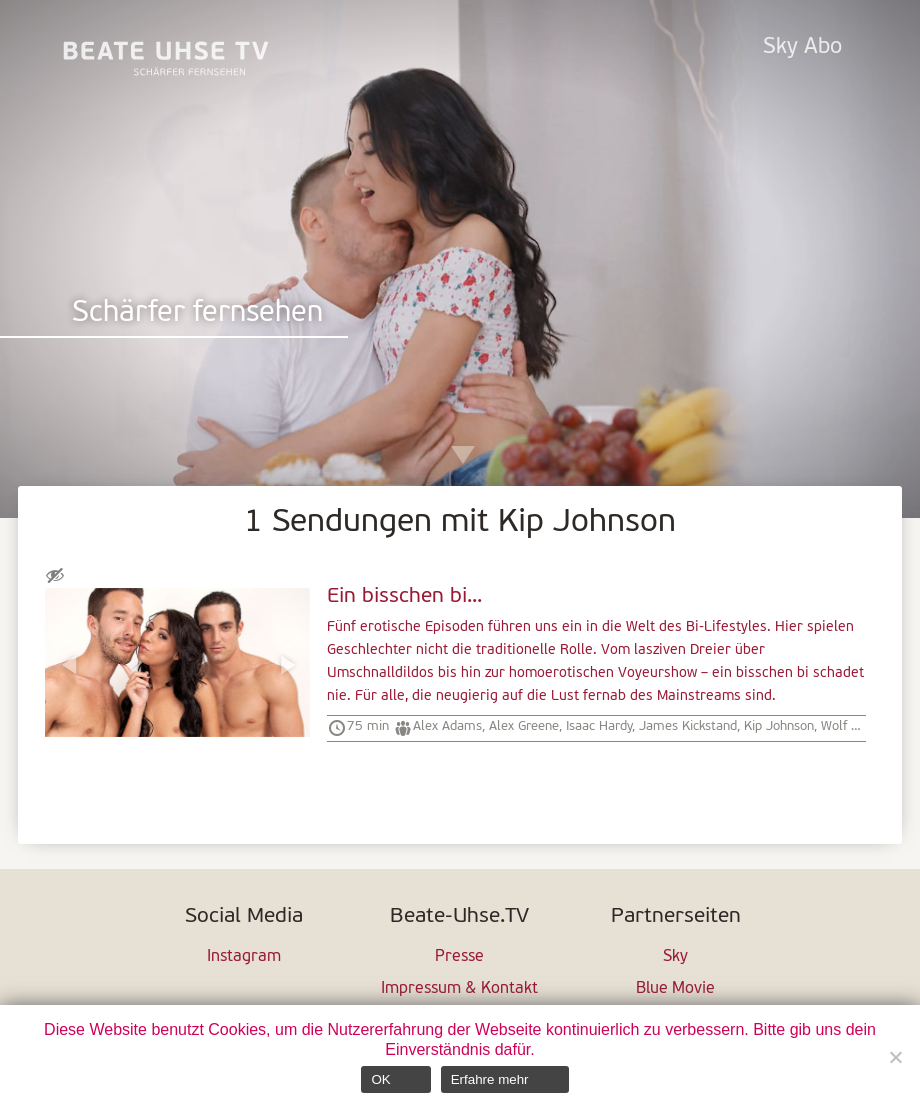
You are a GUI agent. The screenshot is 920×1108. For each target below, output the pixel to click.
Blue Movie (675, 989)
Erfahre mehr (490, 1079)
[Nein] (895, 1057)
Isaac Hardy (599, 726)
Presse (459, 957)
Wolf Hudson (857, 726)
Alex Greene (524, 726)
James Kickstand (688, 726)
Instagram (244, 957)
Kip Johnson (779, 726)
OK (380, 1079)
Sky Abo (802, 47)
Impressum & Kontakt (459, 989)
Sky (675, 957)
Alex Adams (447, 726)
